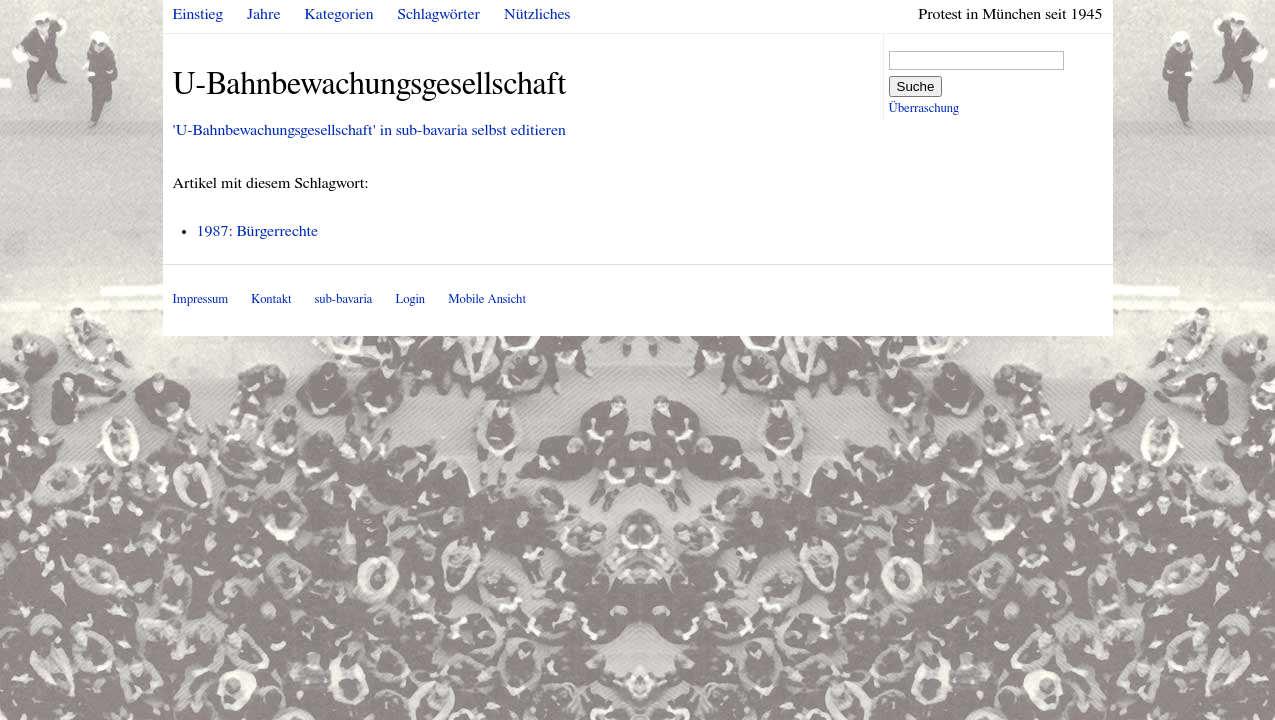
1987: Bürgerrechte (258, 231)
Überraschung (924, 108)
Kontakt (271, 299)
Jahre (263, 14)
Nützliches (537, 14)
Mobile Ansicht (487, 299)
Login (410, 299)
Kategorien (339, 14)
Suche (916, 86)
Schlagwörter (439, 14)
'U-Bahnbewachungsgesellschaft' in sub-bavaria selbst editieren (369, 130)
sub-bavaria (343, 299)
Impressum (201, 299)
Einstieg (198, 14)
